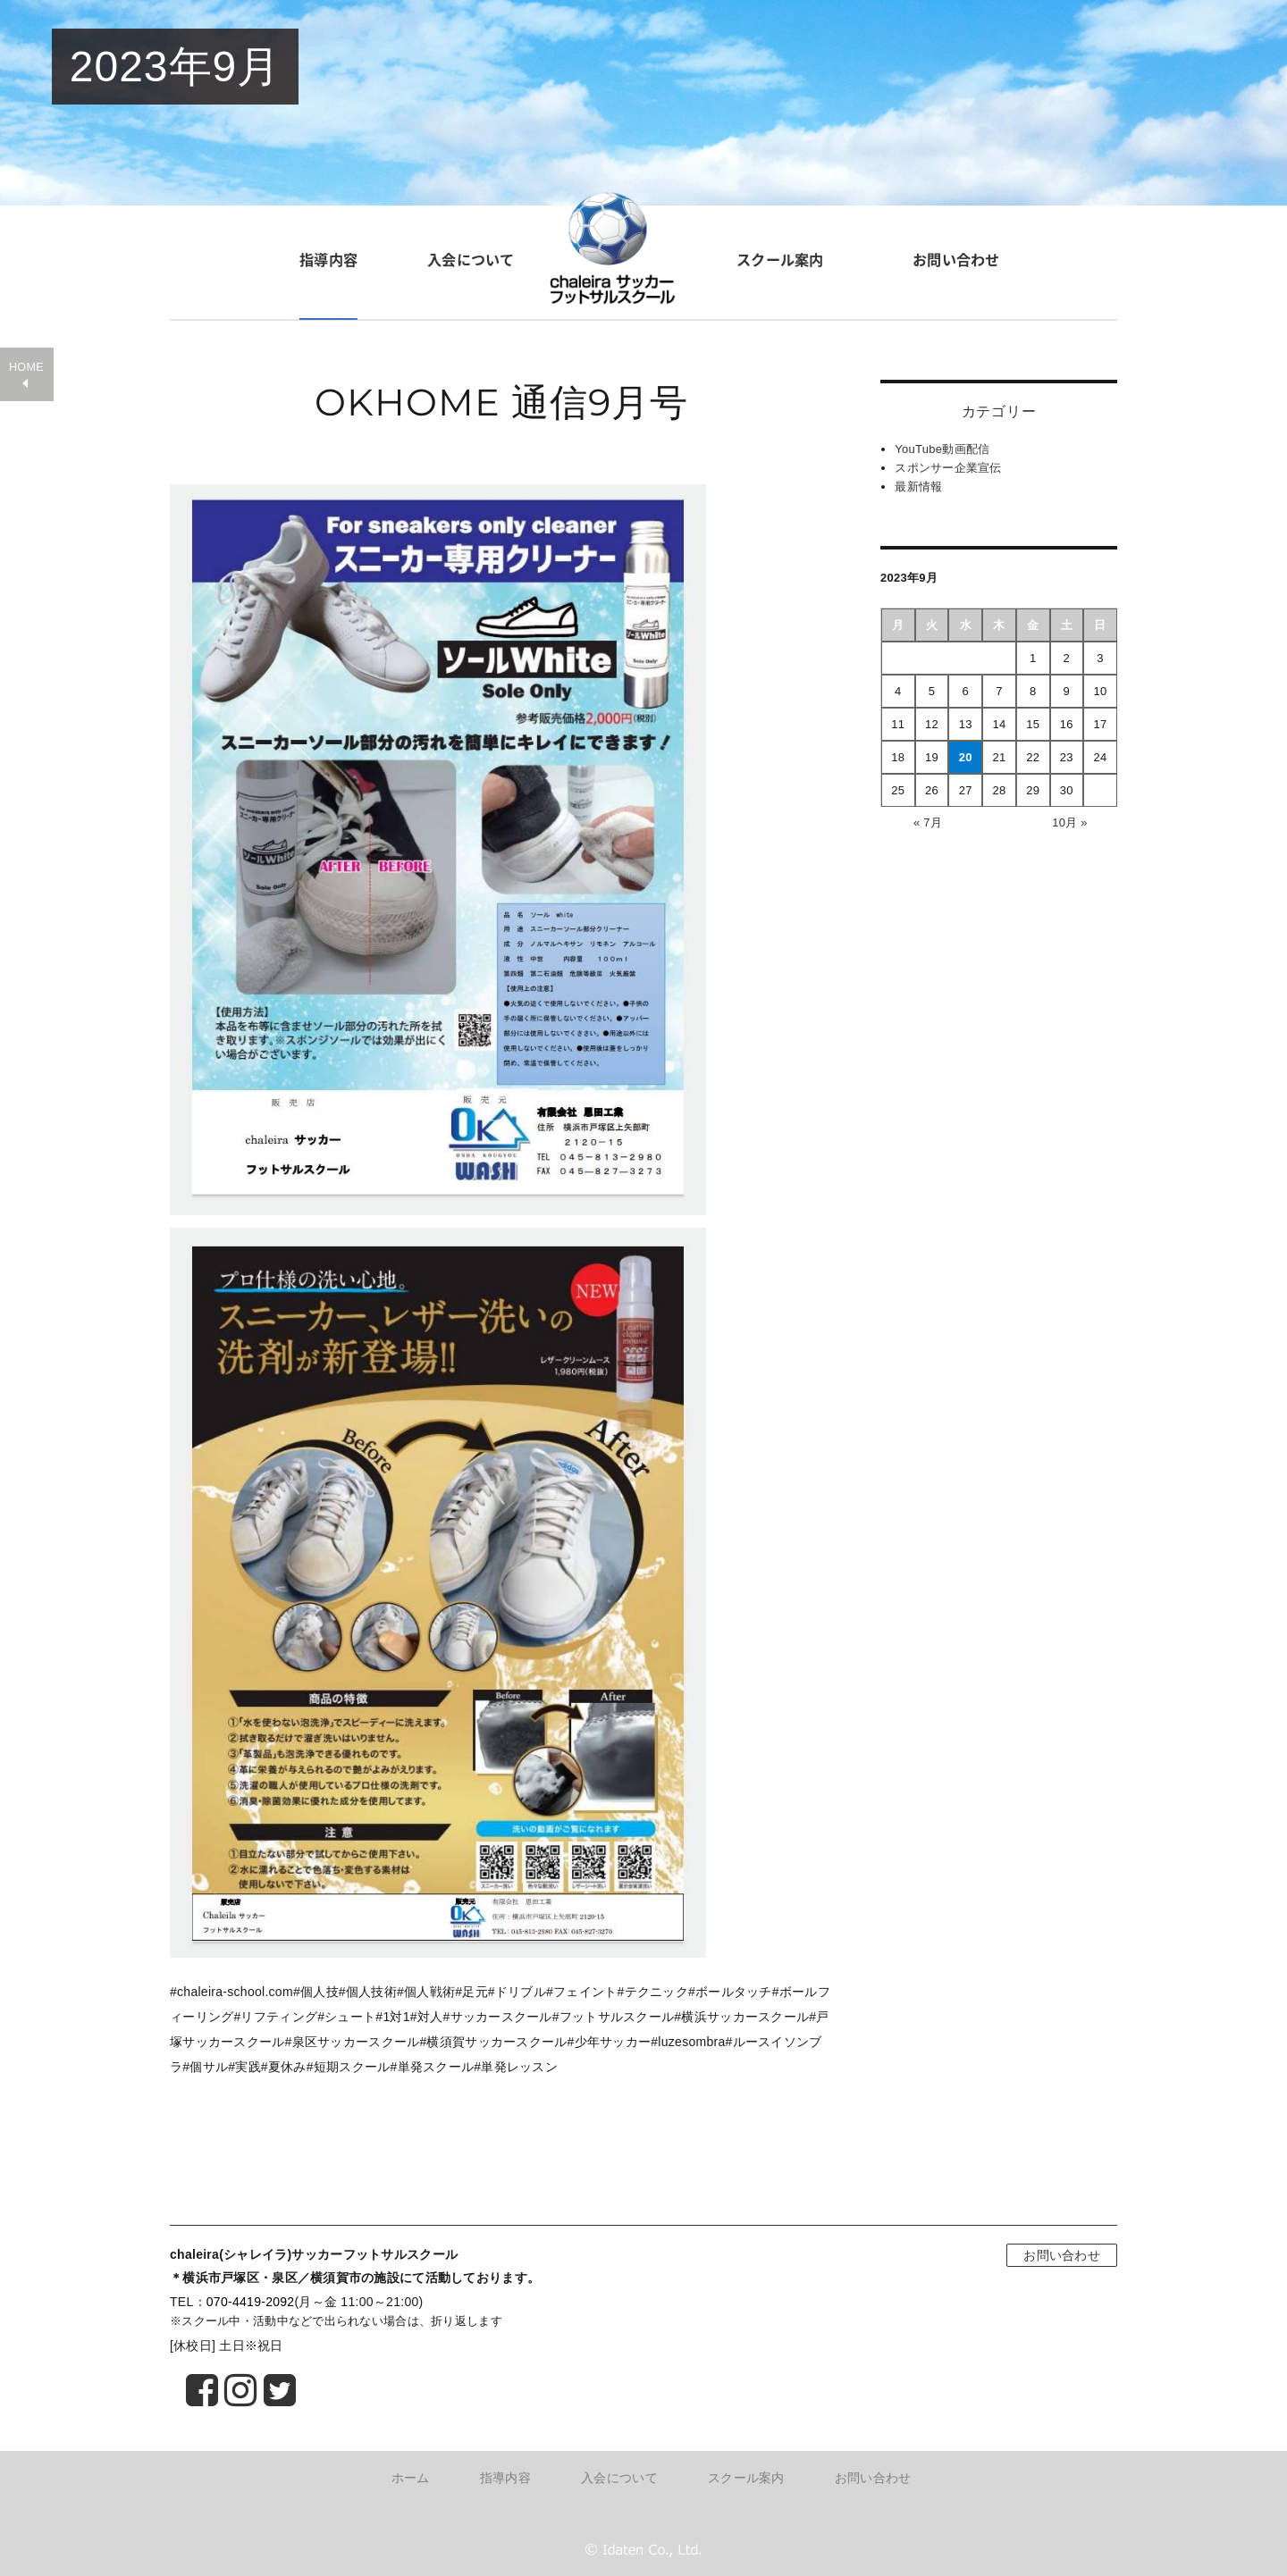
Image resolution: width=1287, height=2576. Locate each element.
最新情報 (918, 486)
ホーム (410, 2478)
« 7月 (927, 822)
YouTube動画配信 (942, 449)
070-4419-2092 (250, 2302)
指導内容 (328, 259)
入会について (471, 259)
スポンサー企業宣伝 (948, 467)
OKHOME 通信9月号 (501, 402)
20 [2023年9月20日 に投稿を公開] (965, 757)
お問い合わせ (956, 259)
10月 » (1070, 822)
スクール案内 (780, 259)
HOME (26, 367)
